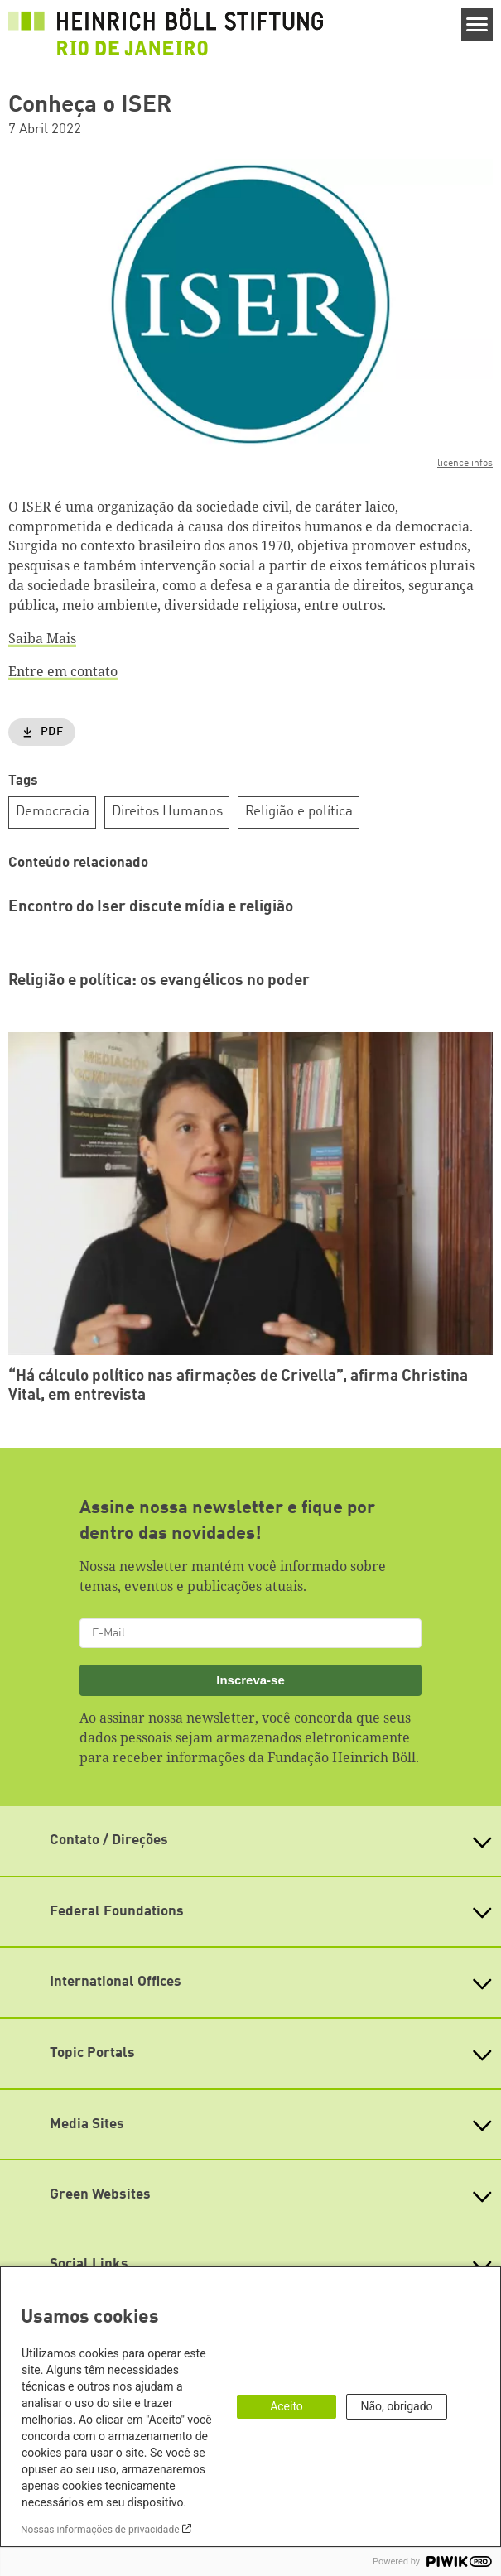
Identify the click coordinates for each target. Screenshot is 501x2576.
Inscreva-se (250, 1680)
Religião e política (299, 812)
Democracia (52, 812)
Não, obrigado (396, 2406)
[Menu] (477, 24)
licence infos (465, 464)
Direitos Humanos (167, 812)
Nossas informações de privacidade (100, 2529)
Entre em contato (63, 671)
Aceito (286, 2406)
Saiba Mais (42, 638)
